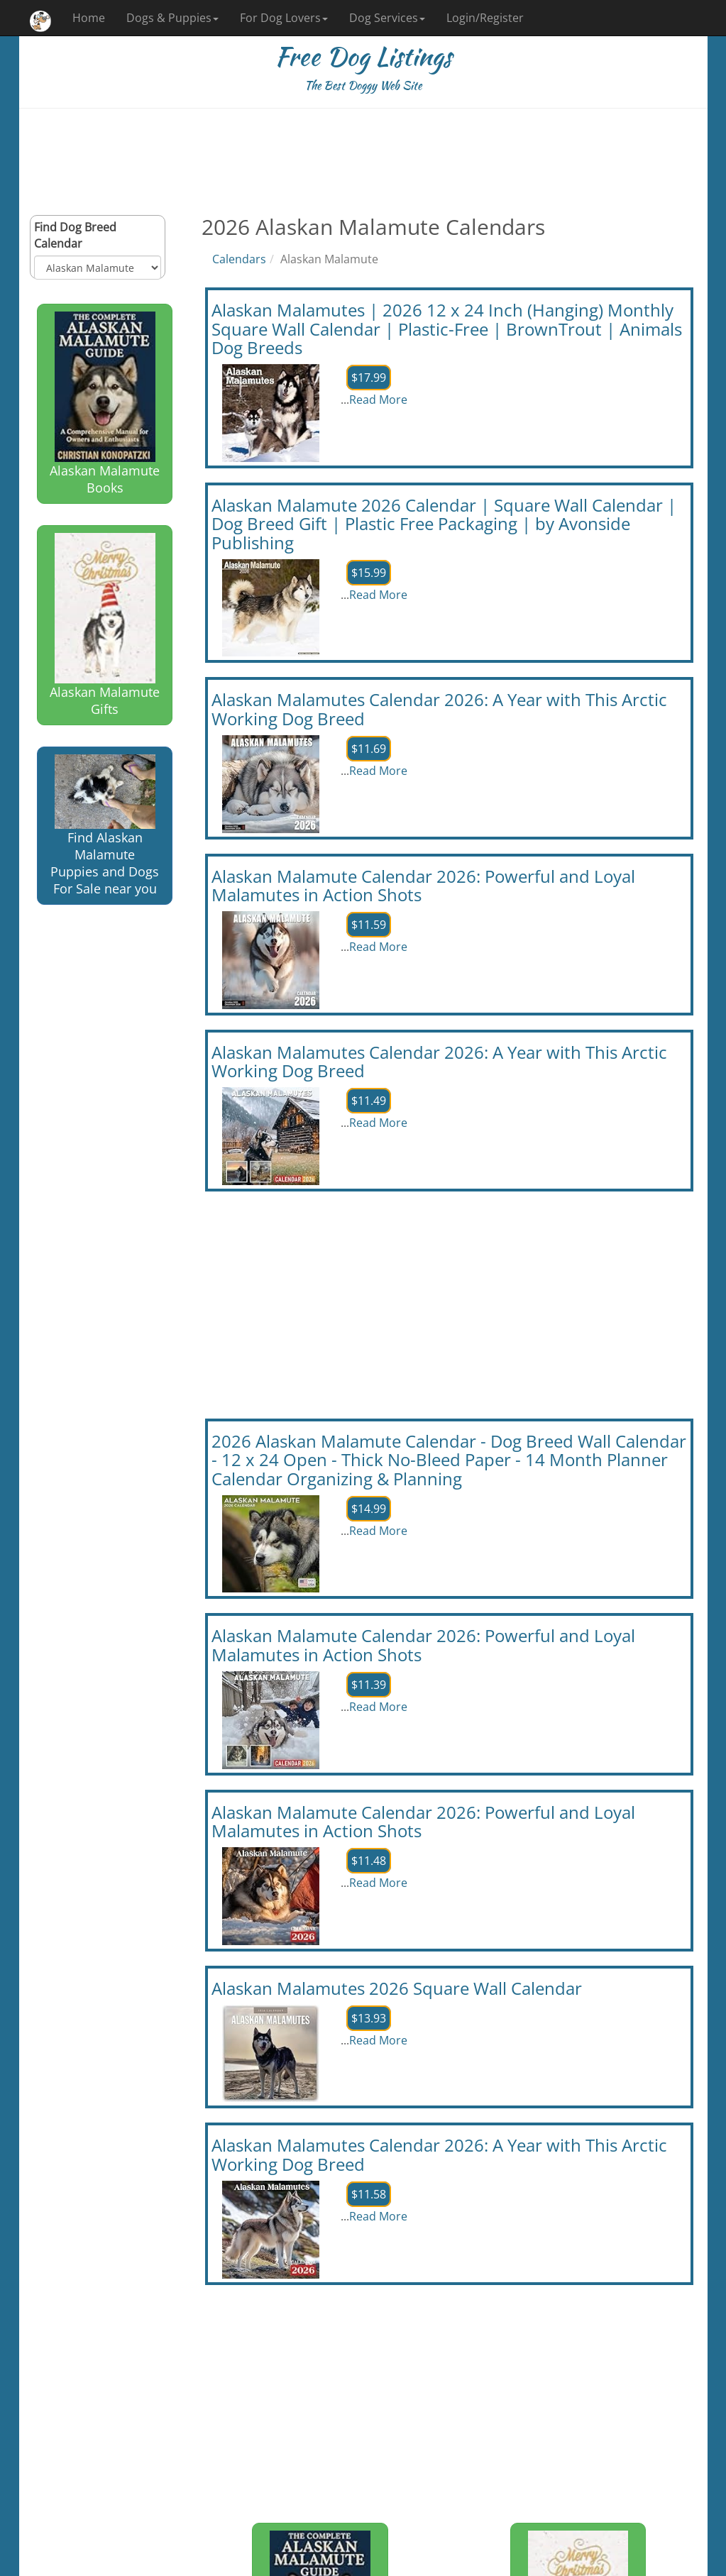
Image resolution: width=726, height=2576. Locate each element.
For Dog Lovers (284, 18)
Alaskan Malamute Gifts (105, 625)
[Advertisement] (363, 162)
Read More (378, 399)
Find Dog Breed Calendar (75, 235)
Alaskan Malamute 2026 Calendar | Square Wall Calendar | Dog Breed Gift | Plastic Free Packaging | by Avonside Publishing (443, 523)
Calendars (239, 259)
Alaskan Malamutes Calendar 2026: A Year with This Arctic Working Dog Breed (439, 709)
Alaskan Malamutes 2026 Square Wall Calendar (396, 1988)
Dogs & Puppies (172, 18)
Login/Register (485, 18)
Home (88, 18)
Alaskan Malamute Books (105, 404)
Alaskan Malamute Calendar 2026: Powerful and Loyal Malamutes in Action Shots (423, 885)
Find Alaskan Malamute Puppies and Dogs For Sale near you (104, 825)
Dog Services (387, 18)
